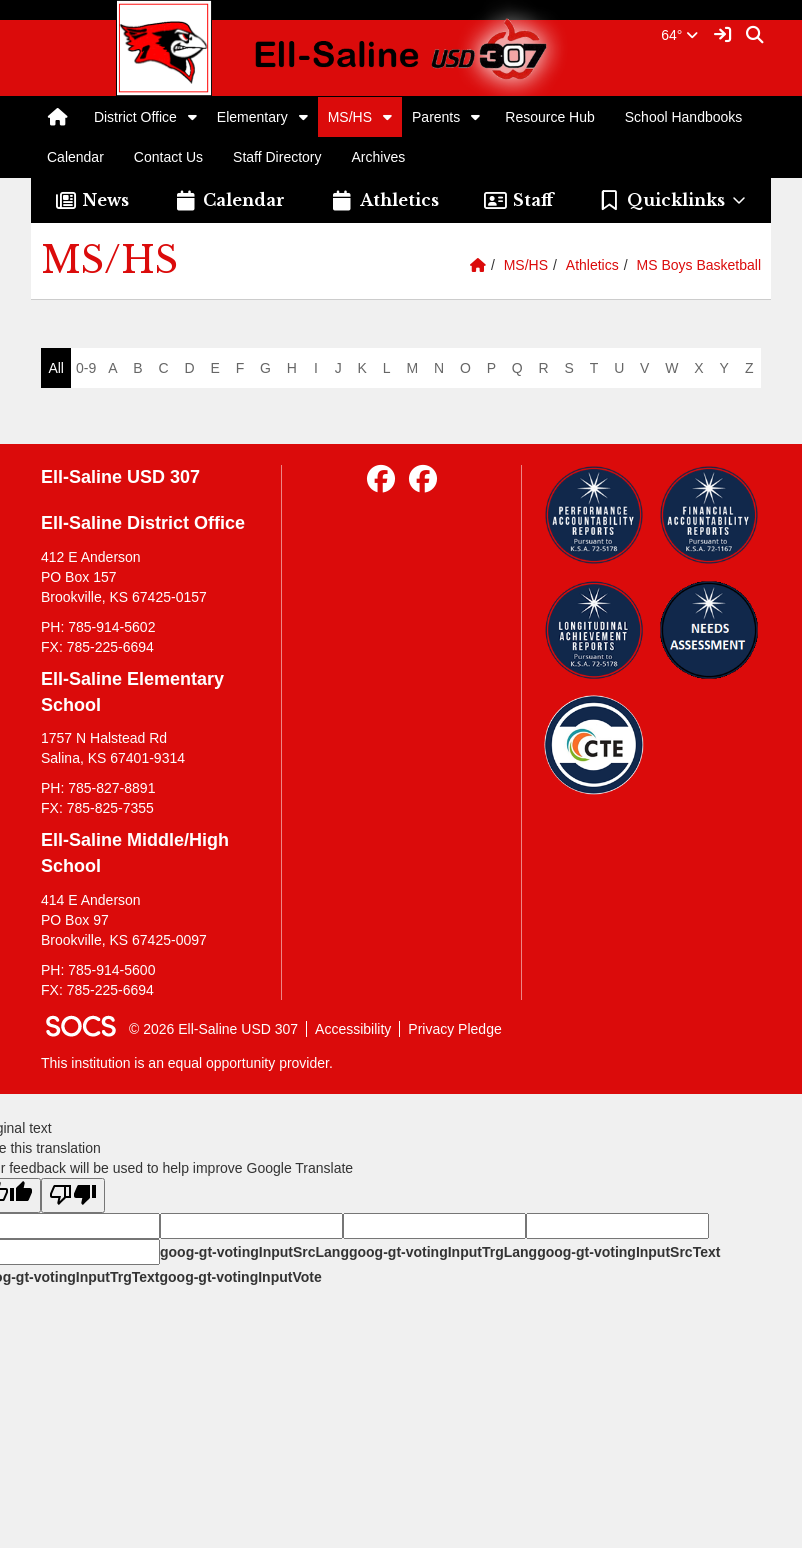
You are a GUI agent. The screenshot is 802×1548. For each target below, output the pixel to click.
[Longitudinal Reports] (594, 630)
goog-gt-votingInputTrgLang (443, 1252)
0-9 (86, 368)
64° (679, 35)
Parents (436, 117)
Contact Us (168, 157)
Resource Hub (550, 117)
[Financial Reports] (709, 515)
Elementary (252, 117)
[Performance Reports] (594, 515)
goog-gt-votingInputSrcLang (254, 1252)
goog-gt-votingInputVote (240, 1277)
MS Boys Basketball (699, 265)
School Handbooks (684, 117)
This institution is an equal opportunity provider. (187, 1063)
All (56, 368)
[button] (192, 117)
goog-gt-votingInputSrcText (628, 1252)
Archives (379, 157)
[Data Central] (594, 745)
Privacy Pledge (454, 1029)
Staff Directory (277, 157)
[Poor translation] (73, 1195)
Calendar (75, 157)
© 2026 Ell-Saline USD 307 (213, 1029)
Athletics (592, 265)
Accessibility (353, 1029)
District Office (135, 117)
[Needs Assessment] (709, 630)
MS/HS (350, 117)
